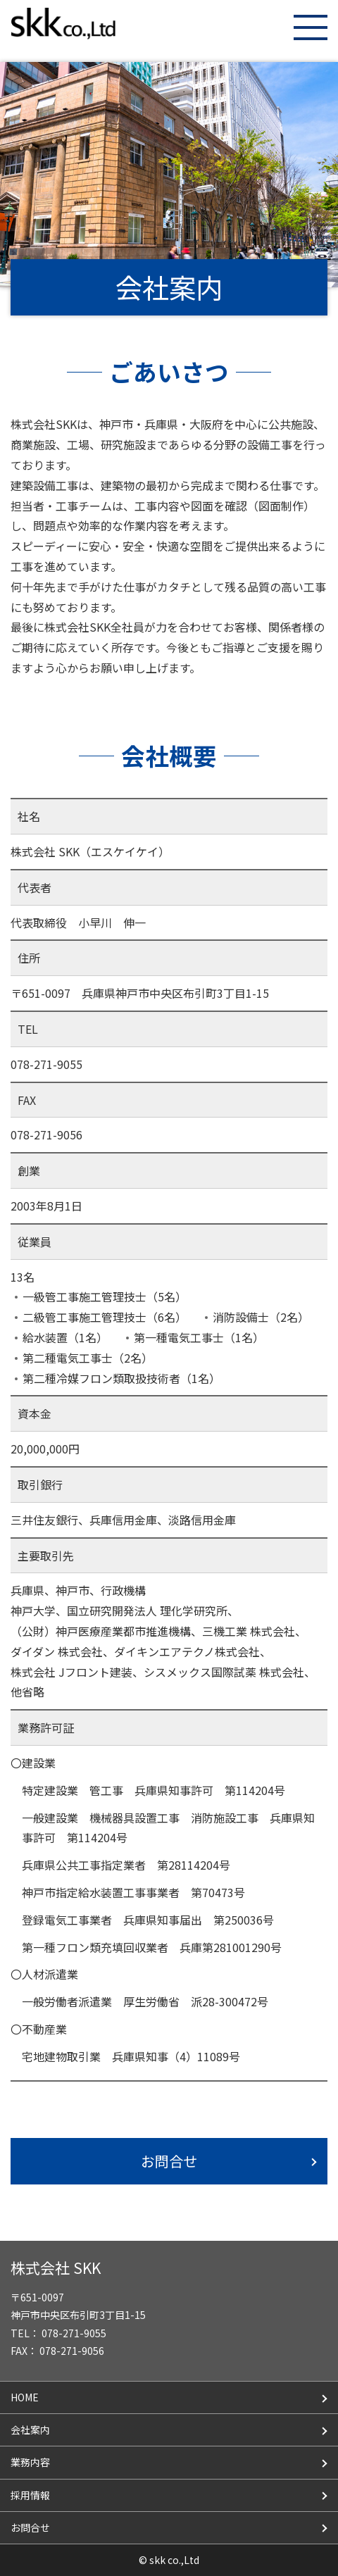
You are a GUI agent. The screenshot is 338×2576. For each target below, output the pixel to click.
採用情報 (30, 2495)
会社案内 (30, 2429)
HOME (25, 2397)
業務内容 (30, 2462)
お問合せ (169, 2161)
